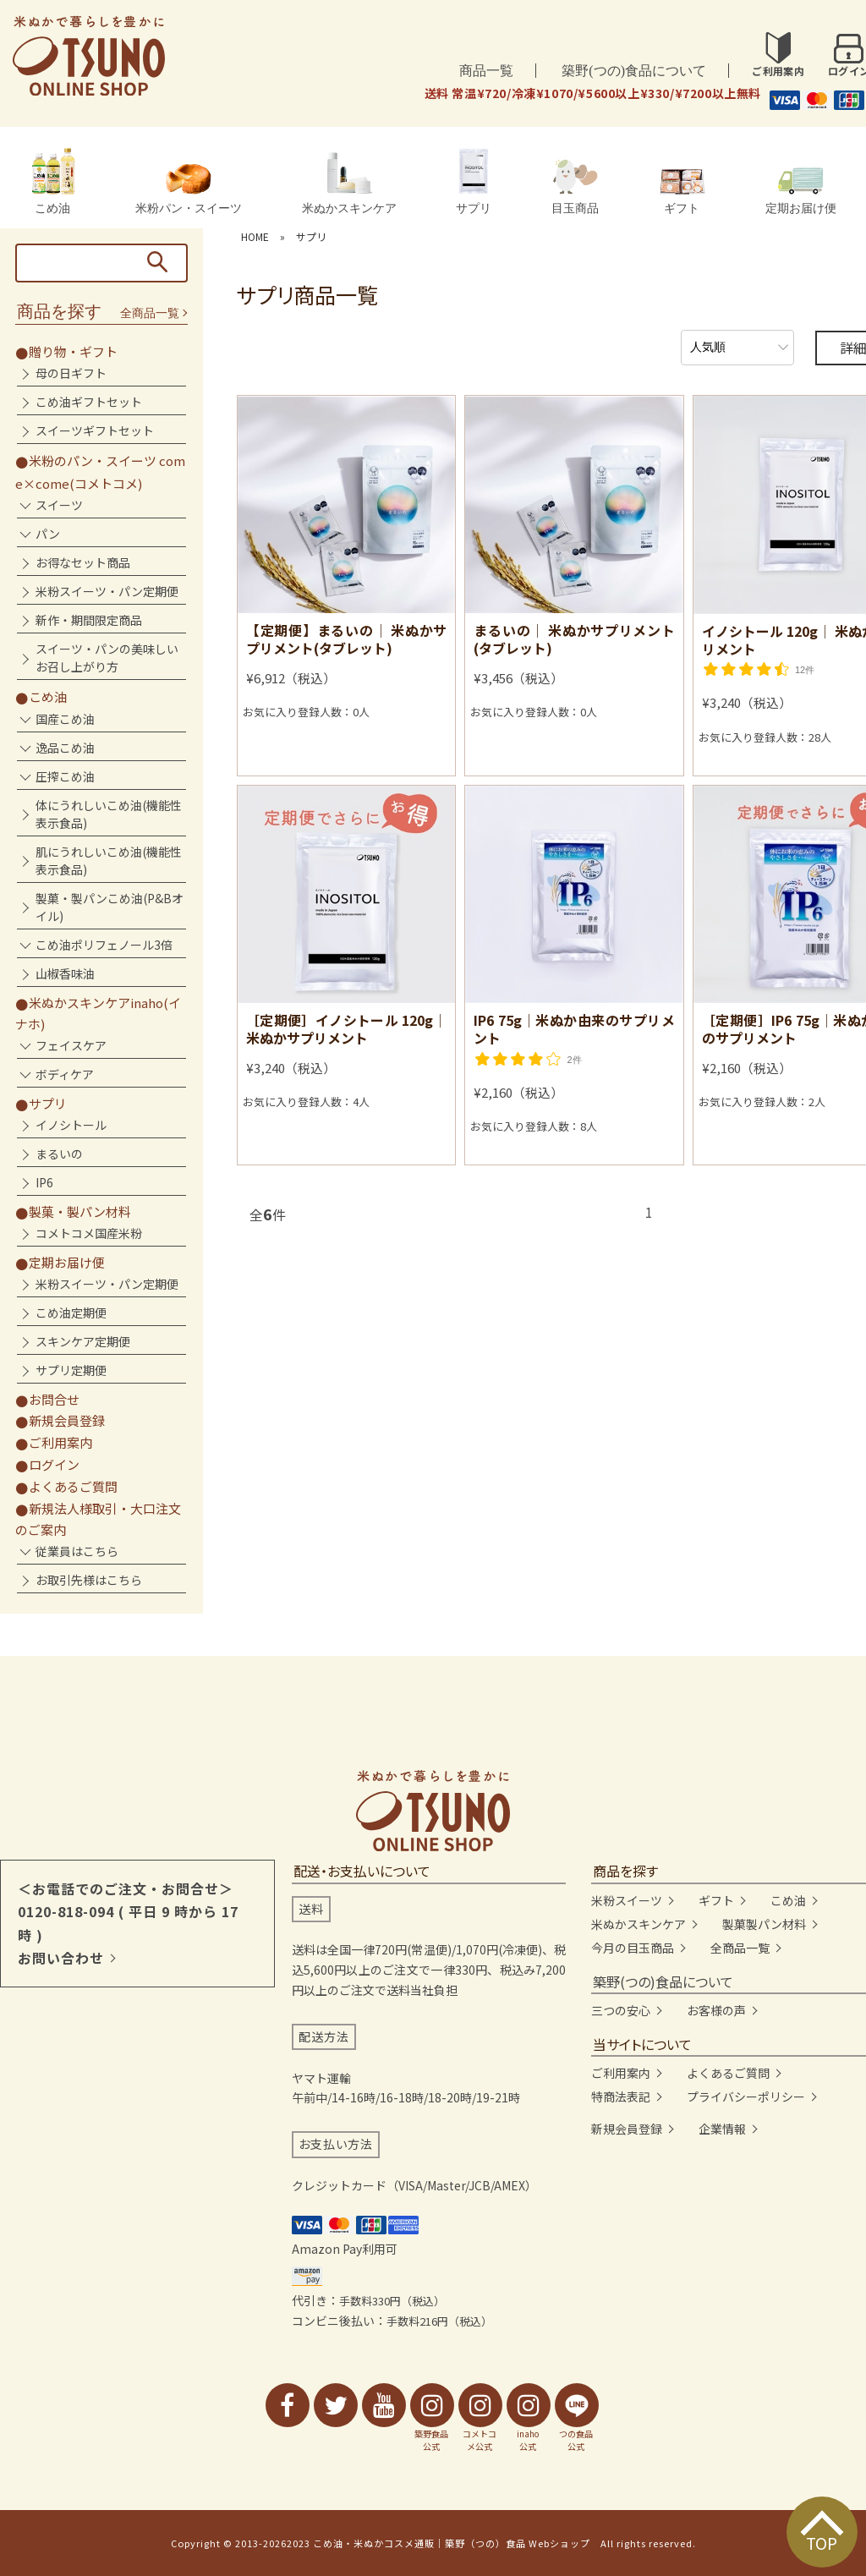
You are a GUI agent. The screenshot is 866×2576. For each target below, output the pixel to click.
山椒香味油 (65, 973)
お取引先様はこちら (89, 1579)
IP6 (44, 1182)
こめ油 (52, 181)
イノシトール (71, 1124)
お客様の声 (716, 2010)
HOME (255, 236)
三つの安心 (620, 2010)
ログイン (54, 1464)
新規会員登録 (67, 1420)
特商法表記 (620, 2096)
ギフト (682, 192)
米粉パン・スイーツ (188, 189)
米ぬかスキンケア (349, 183)
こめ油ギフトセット (89, 401)
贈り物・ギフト (73, 351)
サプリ (473, 181)
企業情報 (722, 2128)
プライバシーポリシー (746, 2096)
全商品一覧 (149, 313)
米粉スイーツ (626, 1900)
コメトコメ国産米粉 (89, 1233)
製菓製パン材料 (764, 1924)
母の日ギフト (71, 372)
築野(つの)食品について (634, 70)
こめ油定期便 (71, 1312)
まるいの (59, 1153)
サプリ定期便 (71, 1370)
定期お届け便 (800, 191)
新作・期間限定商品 (89, 619)
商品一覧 (486, 70)
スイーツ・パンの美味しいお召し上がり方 (107, 657)
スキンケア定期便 (83, 1341)
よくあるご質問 (73, 1486)
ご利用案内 (60, 1442)
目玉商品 (575, 187)
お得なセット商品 (83, 562)
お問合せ (54, 1399)
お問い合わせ (61, 1958)
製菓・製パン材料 (80, 1211)
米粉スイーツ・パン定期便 (107, 591)
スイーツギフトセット (95, 430)
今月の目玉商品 (632, 1947)
